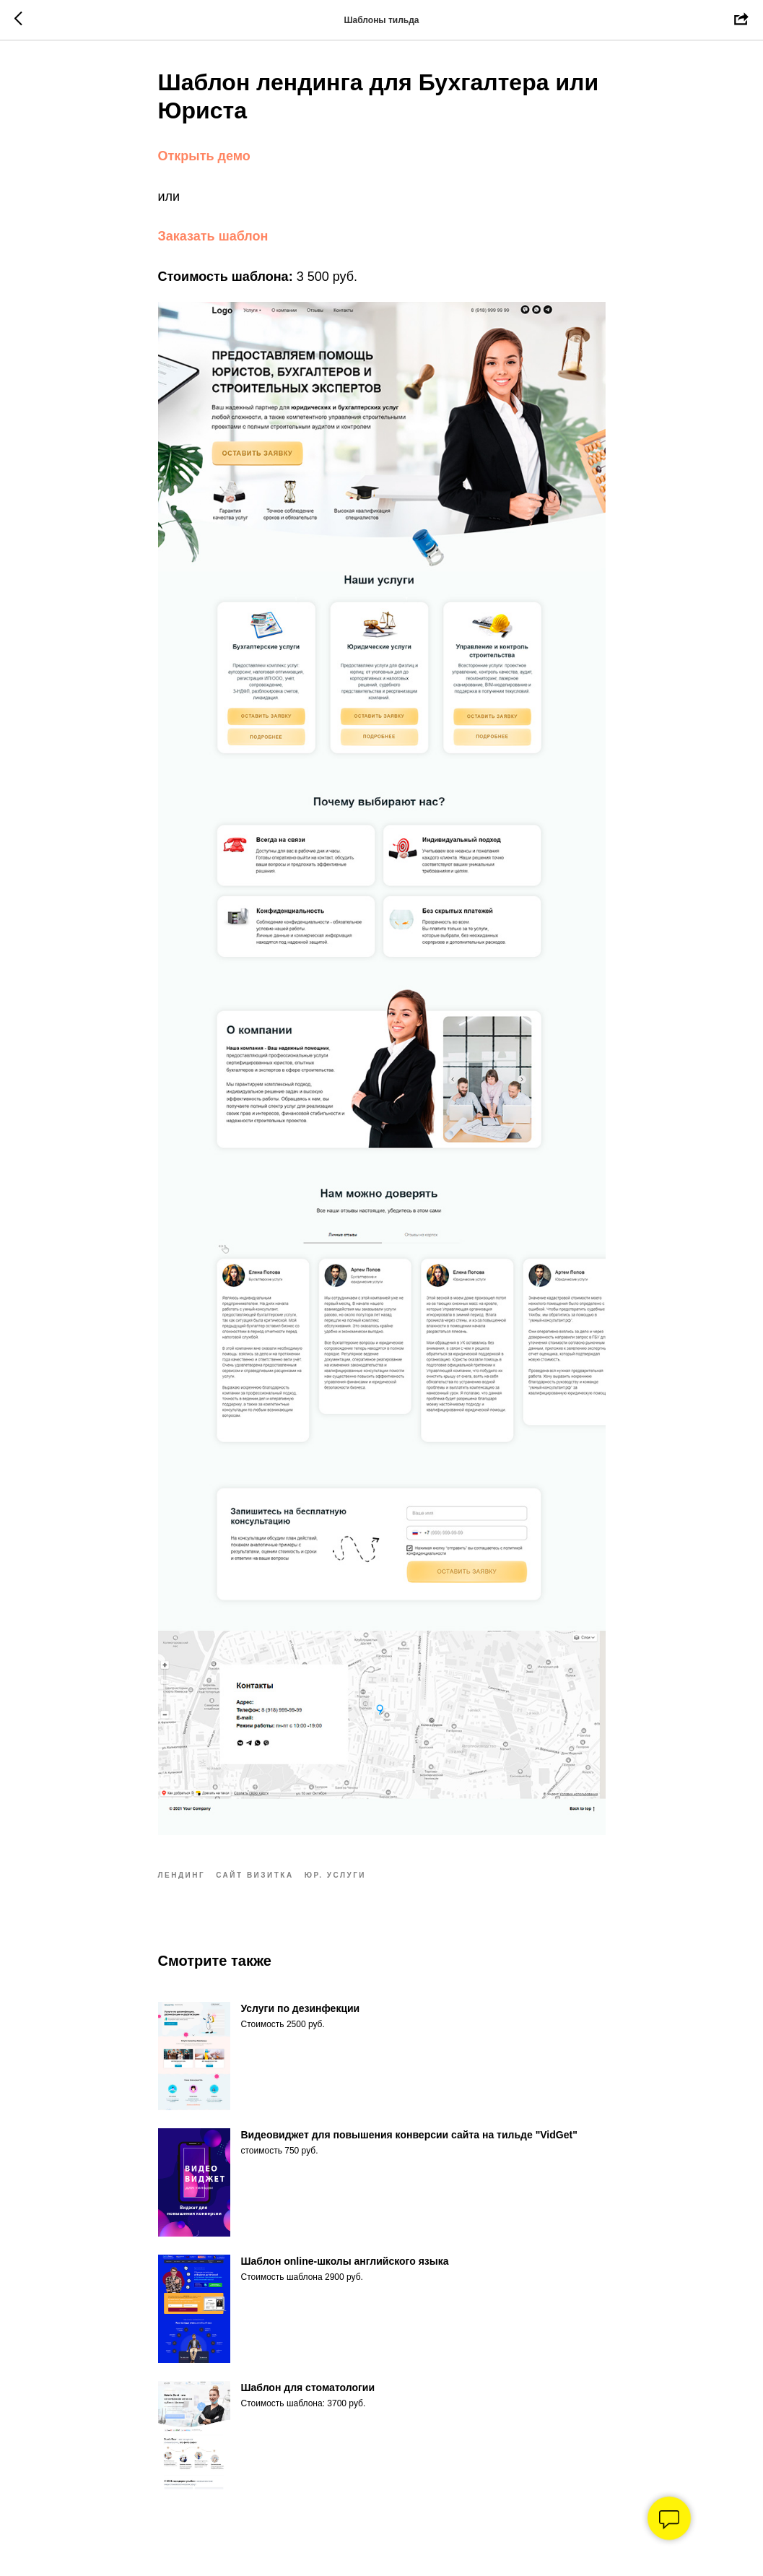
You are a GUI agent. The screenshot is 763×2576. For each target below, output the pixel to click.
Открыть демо (204, 156)
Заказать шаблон (213, 236)
